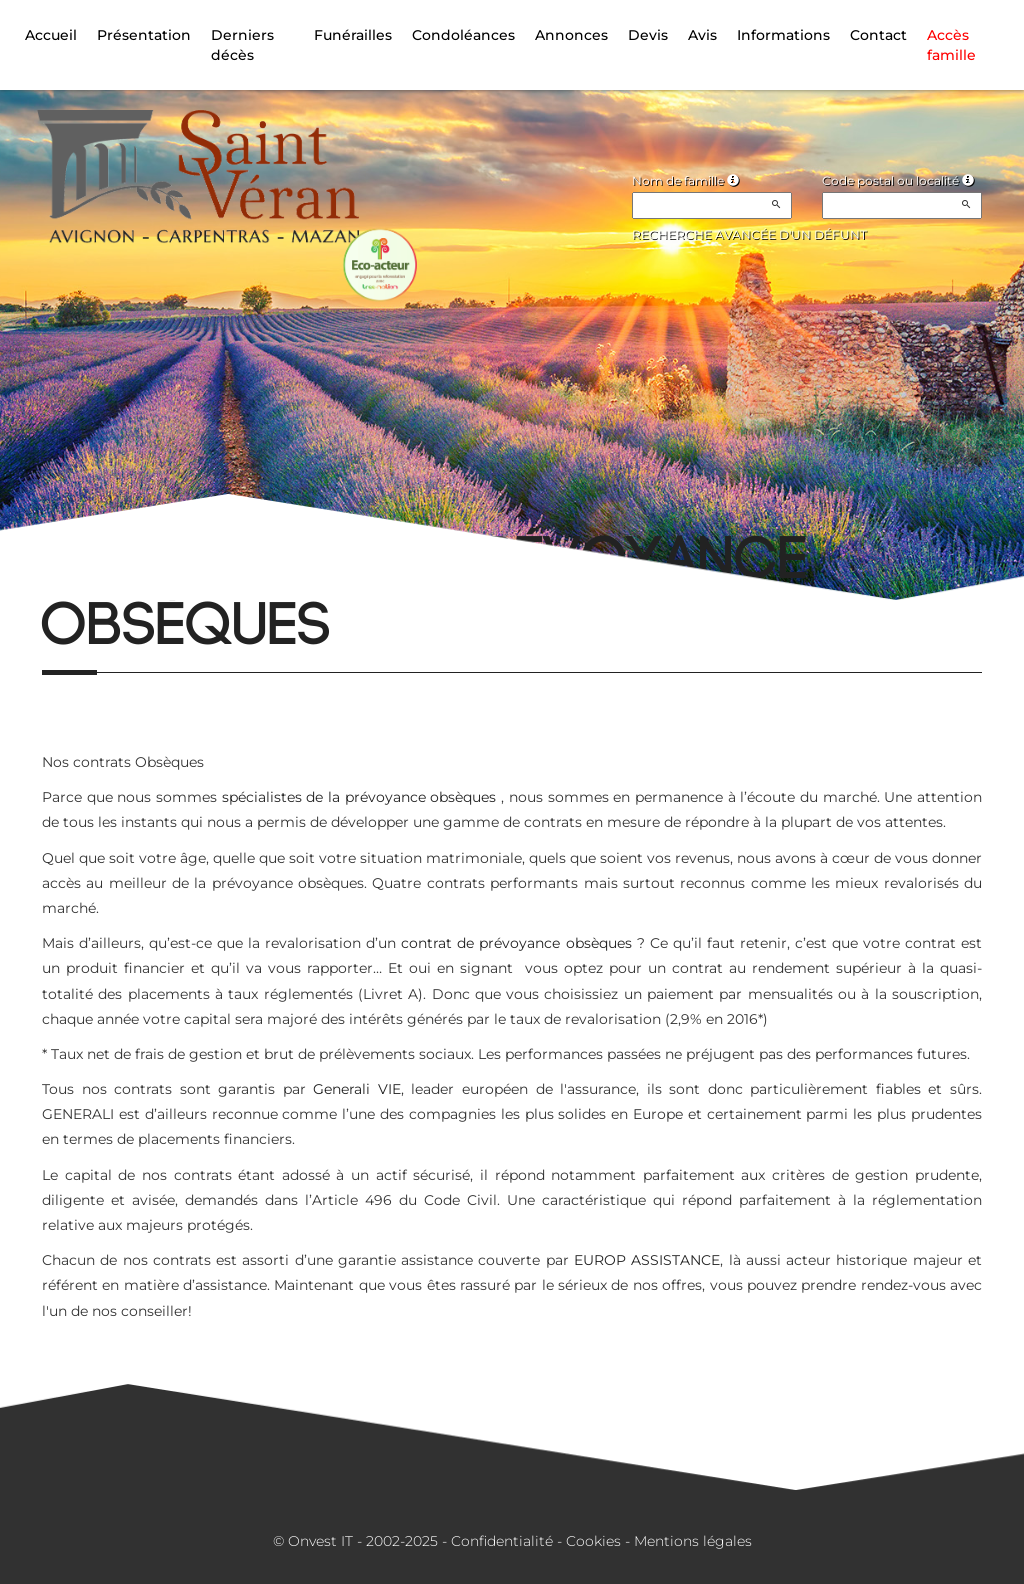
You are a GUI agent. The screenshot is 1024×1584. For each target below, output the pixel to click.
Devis (648, 35)
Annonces (571, 35)
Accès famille (951, 45)
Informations (783, 35)
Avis (702, 35)
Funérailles (353, 35)
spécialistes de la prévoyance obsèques (359, 797)
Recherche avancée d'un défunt (749, 234)
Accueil (51, 35)
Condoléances (463, 35)
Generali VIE (357, 1089)
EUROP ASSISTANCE (647, 1260)
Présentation (144, 35)
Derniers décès (242, 45)
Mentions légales (693, 1541)
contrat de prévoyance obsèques (516, 943)
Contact (878, 35)
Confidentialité (502, 1541)
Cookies (593, 1541)
